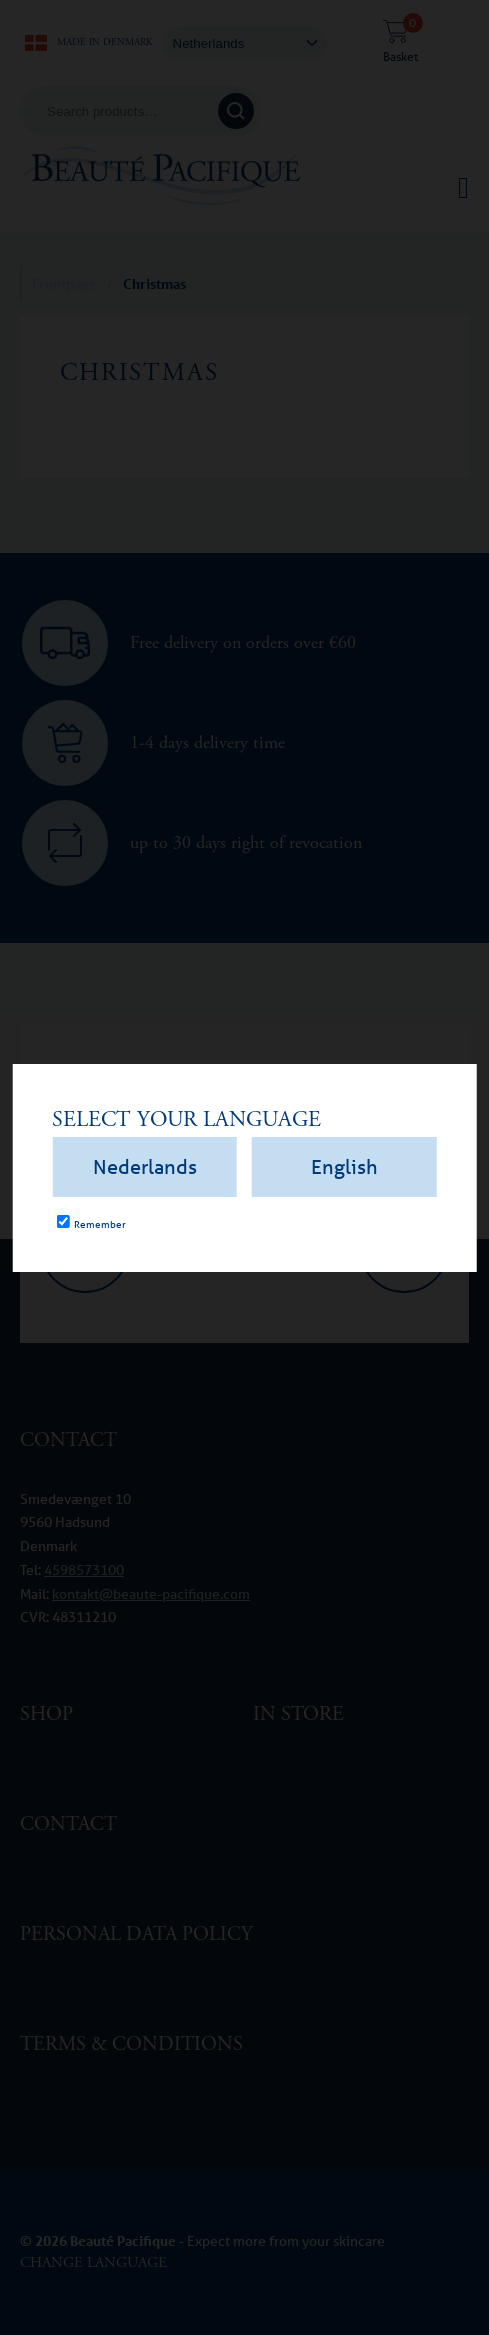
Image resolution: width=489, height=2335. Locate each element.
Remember (100, 1224)
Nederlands (145, 1166)
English (344, 1166)
